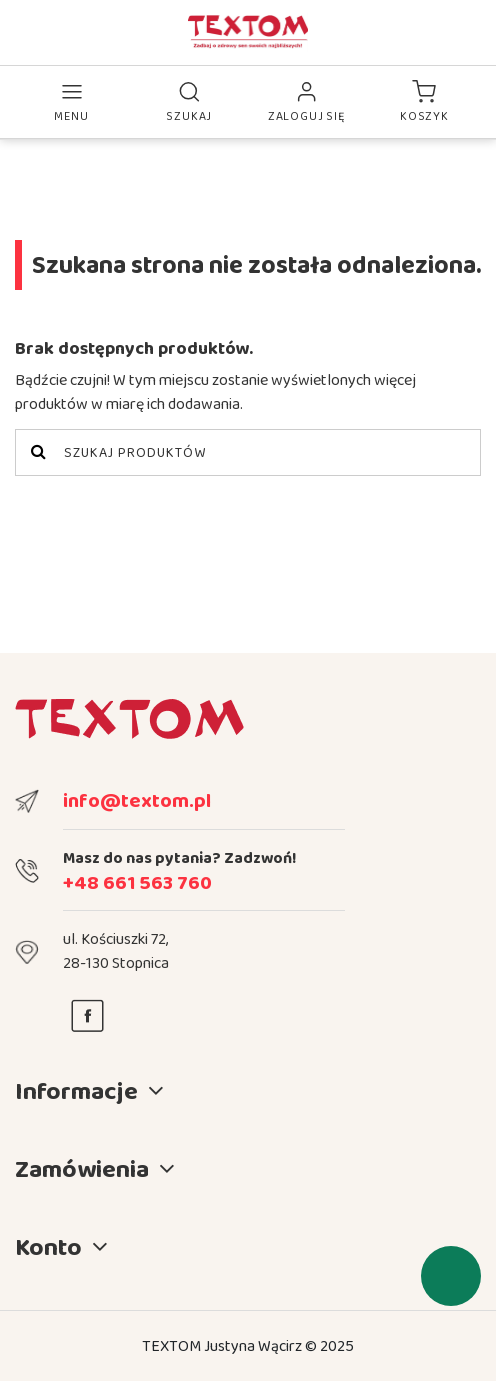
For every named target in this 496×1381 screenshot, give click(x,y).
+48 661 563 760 (137, 882)
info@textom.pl (137, 800)
